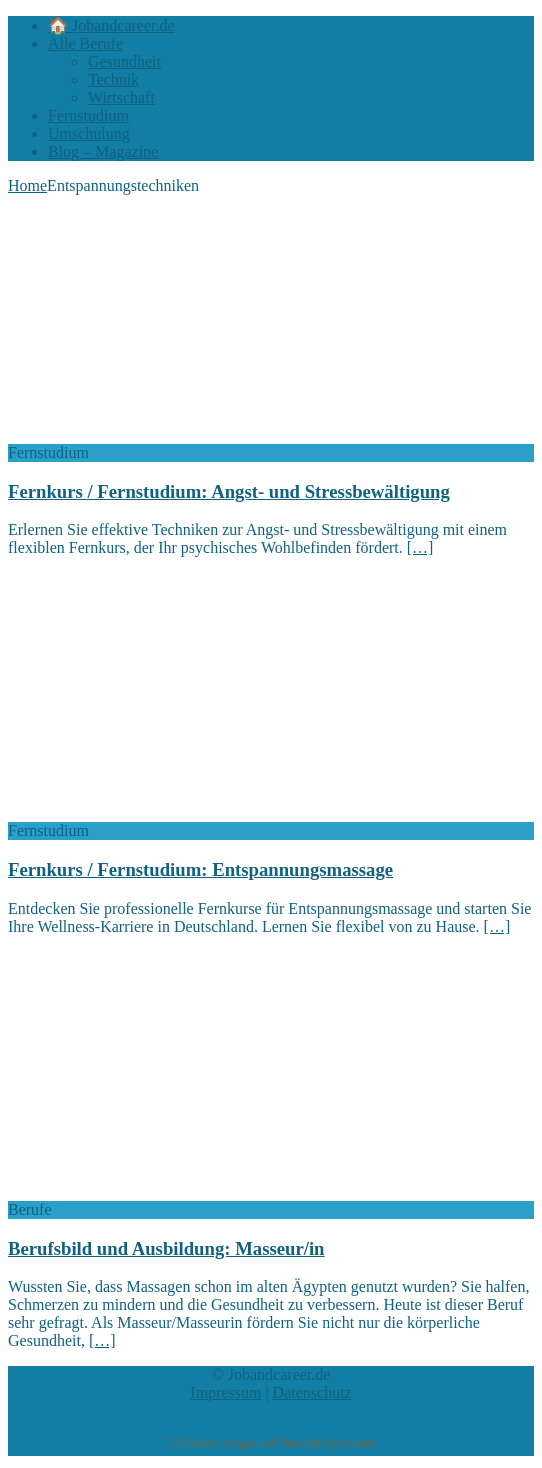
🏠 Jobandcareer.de (111, 25)
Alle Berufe (85, 43)
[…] (420, 547)
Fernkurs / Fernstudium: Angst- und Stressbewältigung (229, 491)
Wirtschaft (121, 97)
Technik (113, 79)
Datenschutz (312, 1392)
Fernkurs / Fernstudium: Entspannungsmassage (200, 869)
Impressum (225, 1392)
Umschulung (89, 133)
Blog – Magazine (103, 151)
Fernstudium (88, 115)
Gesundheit (124, 61)
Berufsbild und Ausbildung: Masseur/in (166, 1248)
